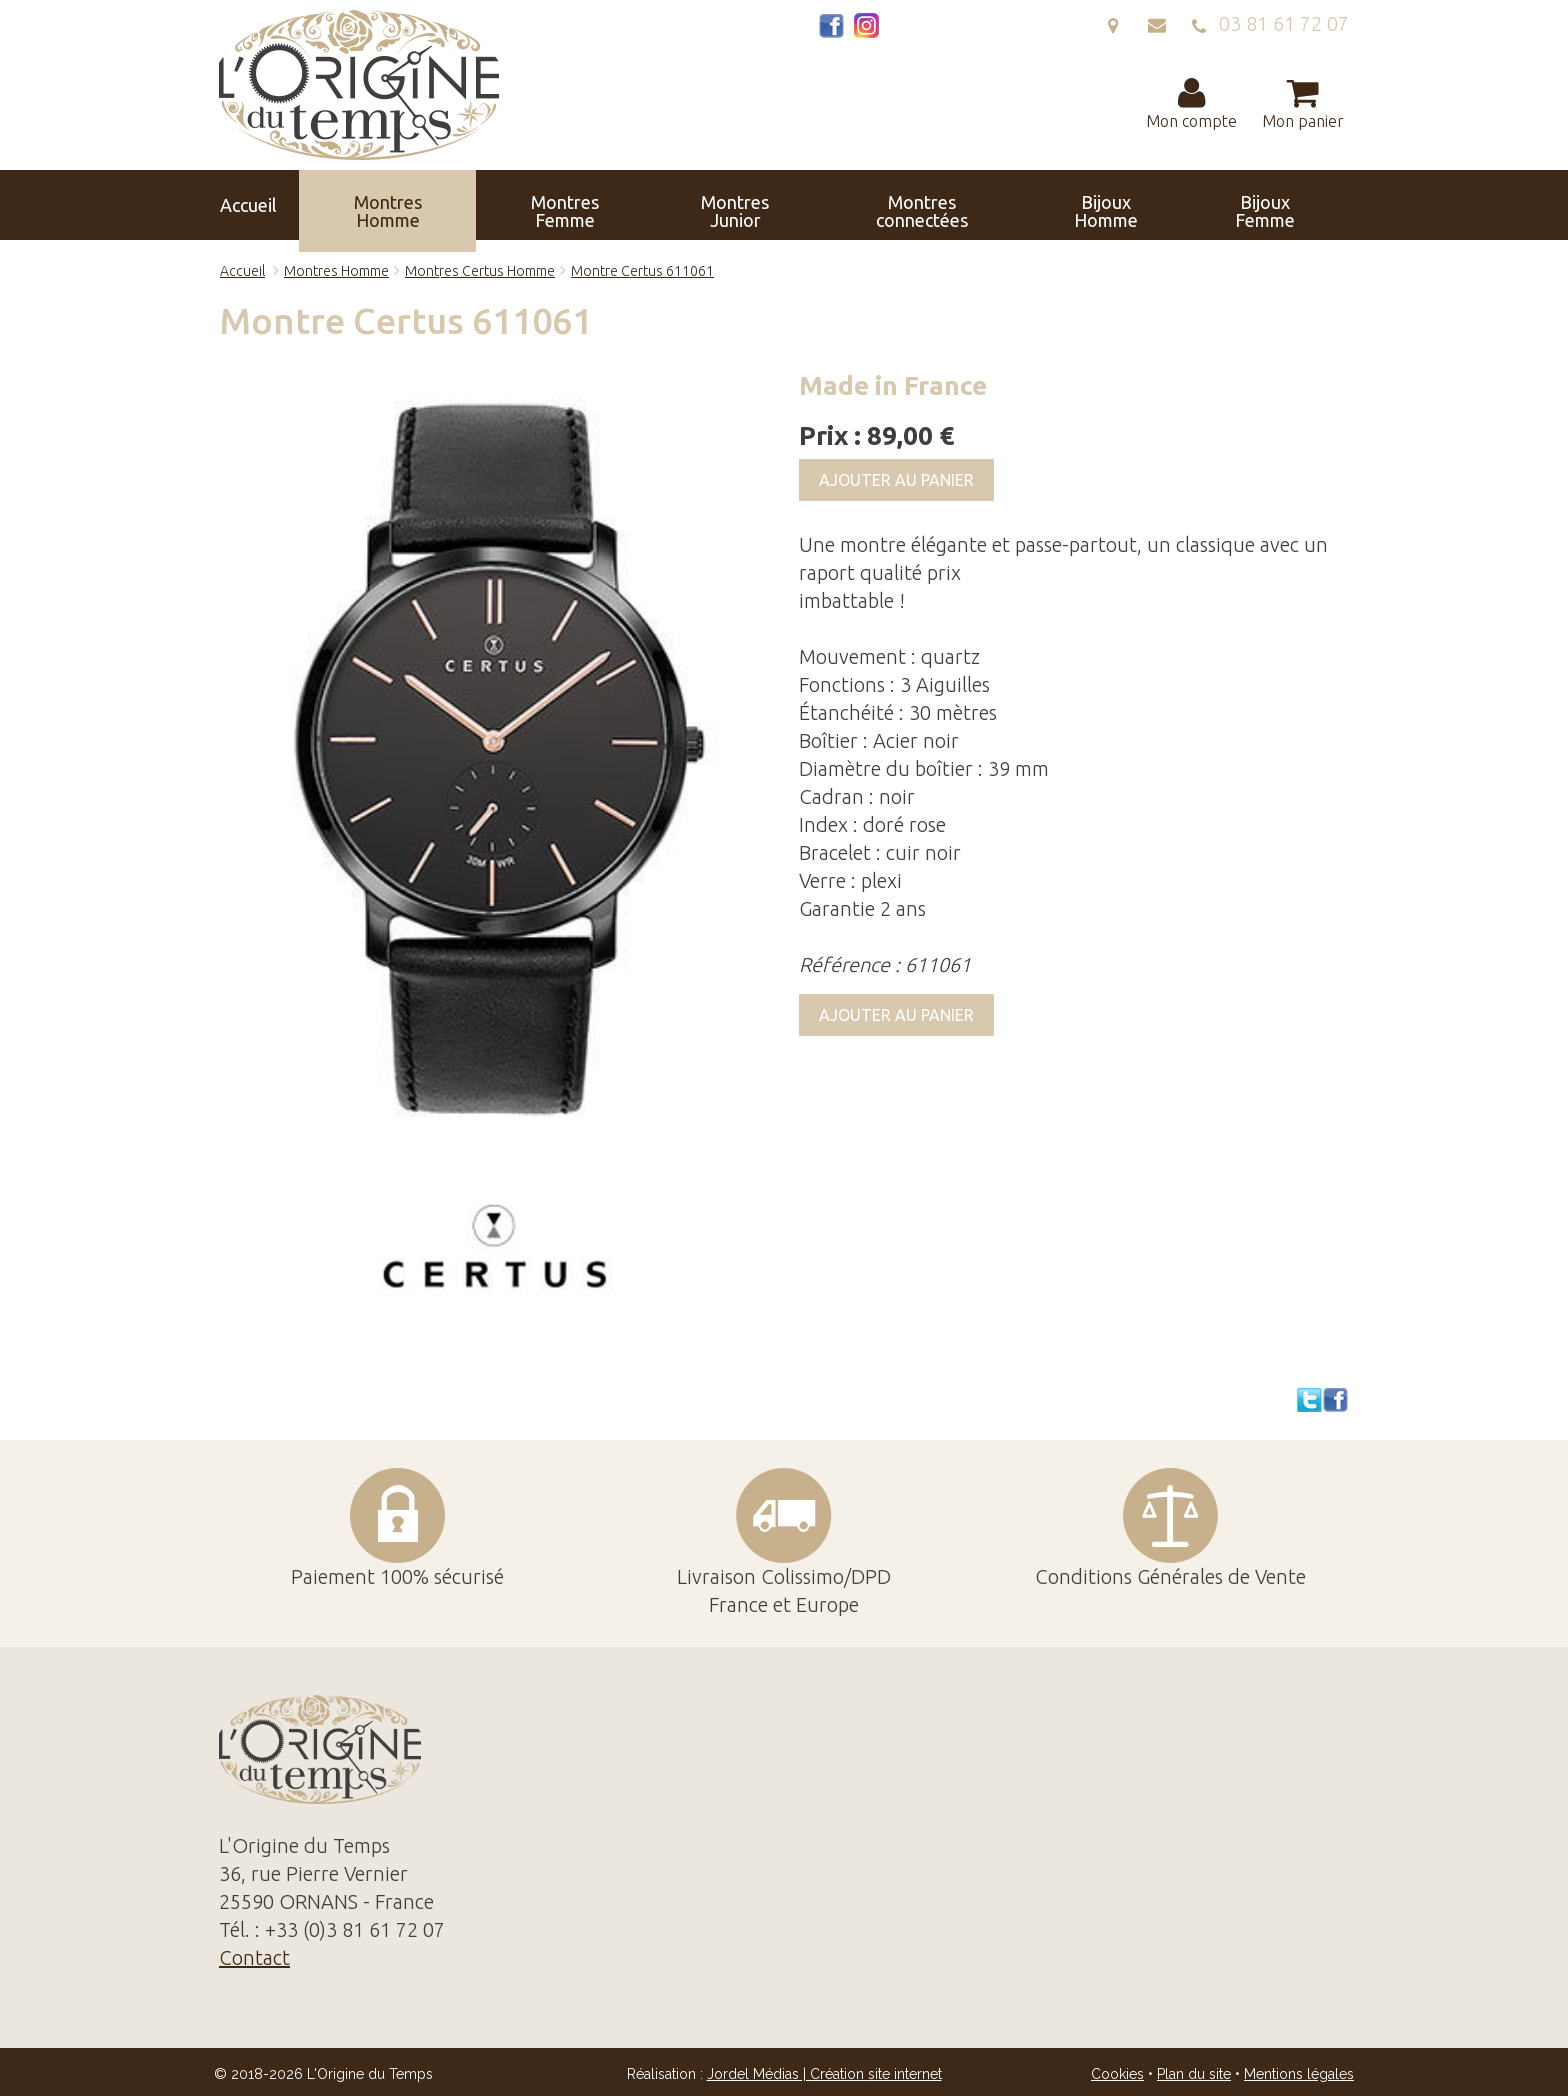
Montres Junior (594, 205)
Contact (1297, 205)
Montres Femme (483, 205)
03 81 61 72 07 (1270, 23)
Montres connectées (717, 205)
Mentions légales (1299, 2074)
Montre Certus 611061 (642, 271)
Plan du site (1194, 2074)
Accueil (266, 205)
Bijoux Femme (943, 205)
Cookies (1117, 2074)
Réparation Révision (1178, 205)
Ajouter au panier (896, 480)
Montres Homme (372, 205)
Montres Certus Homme (480, 271)
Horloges (1053, 205)
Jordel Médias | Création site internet (824, 2074)
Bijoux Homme (838, 205)
